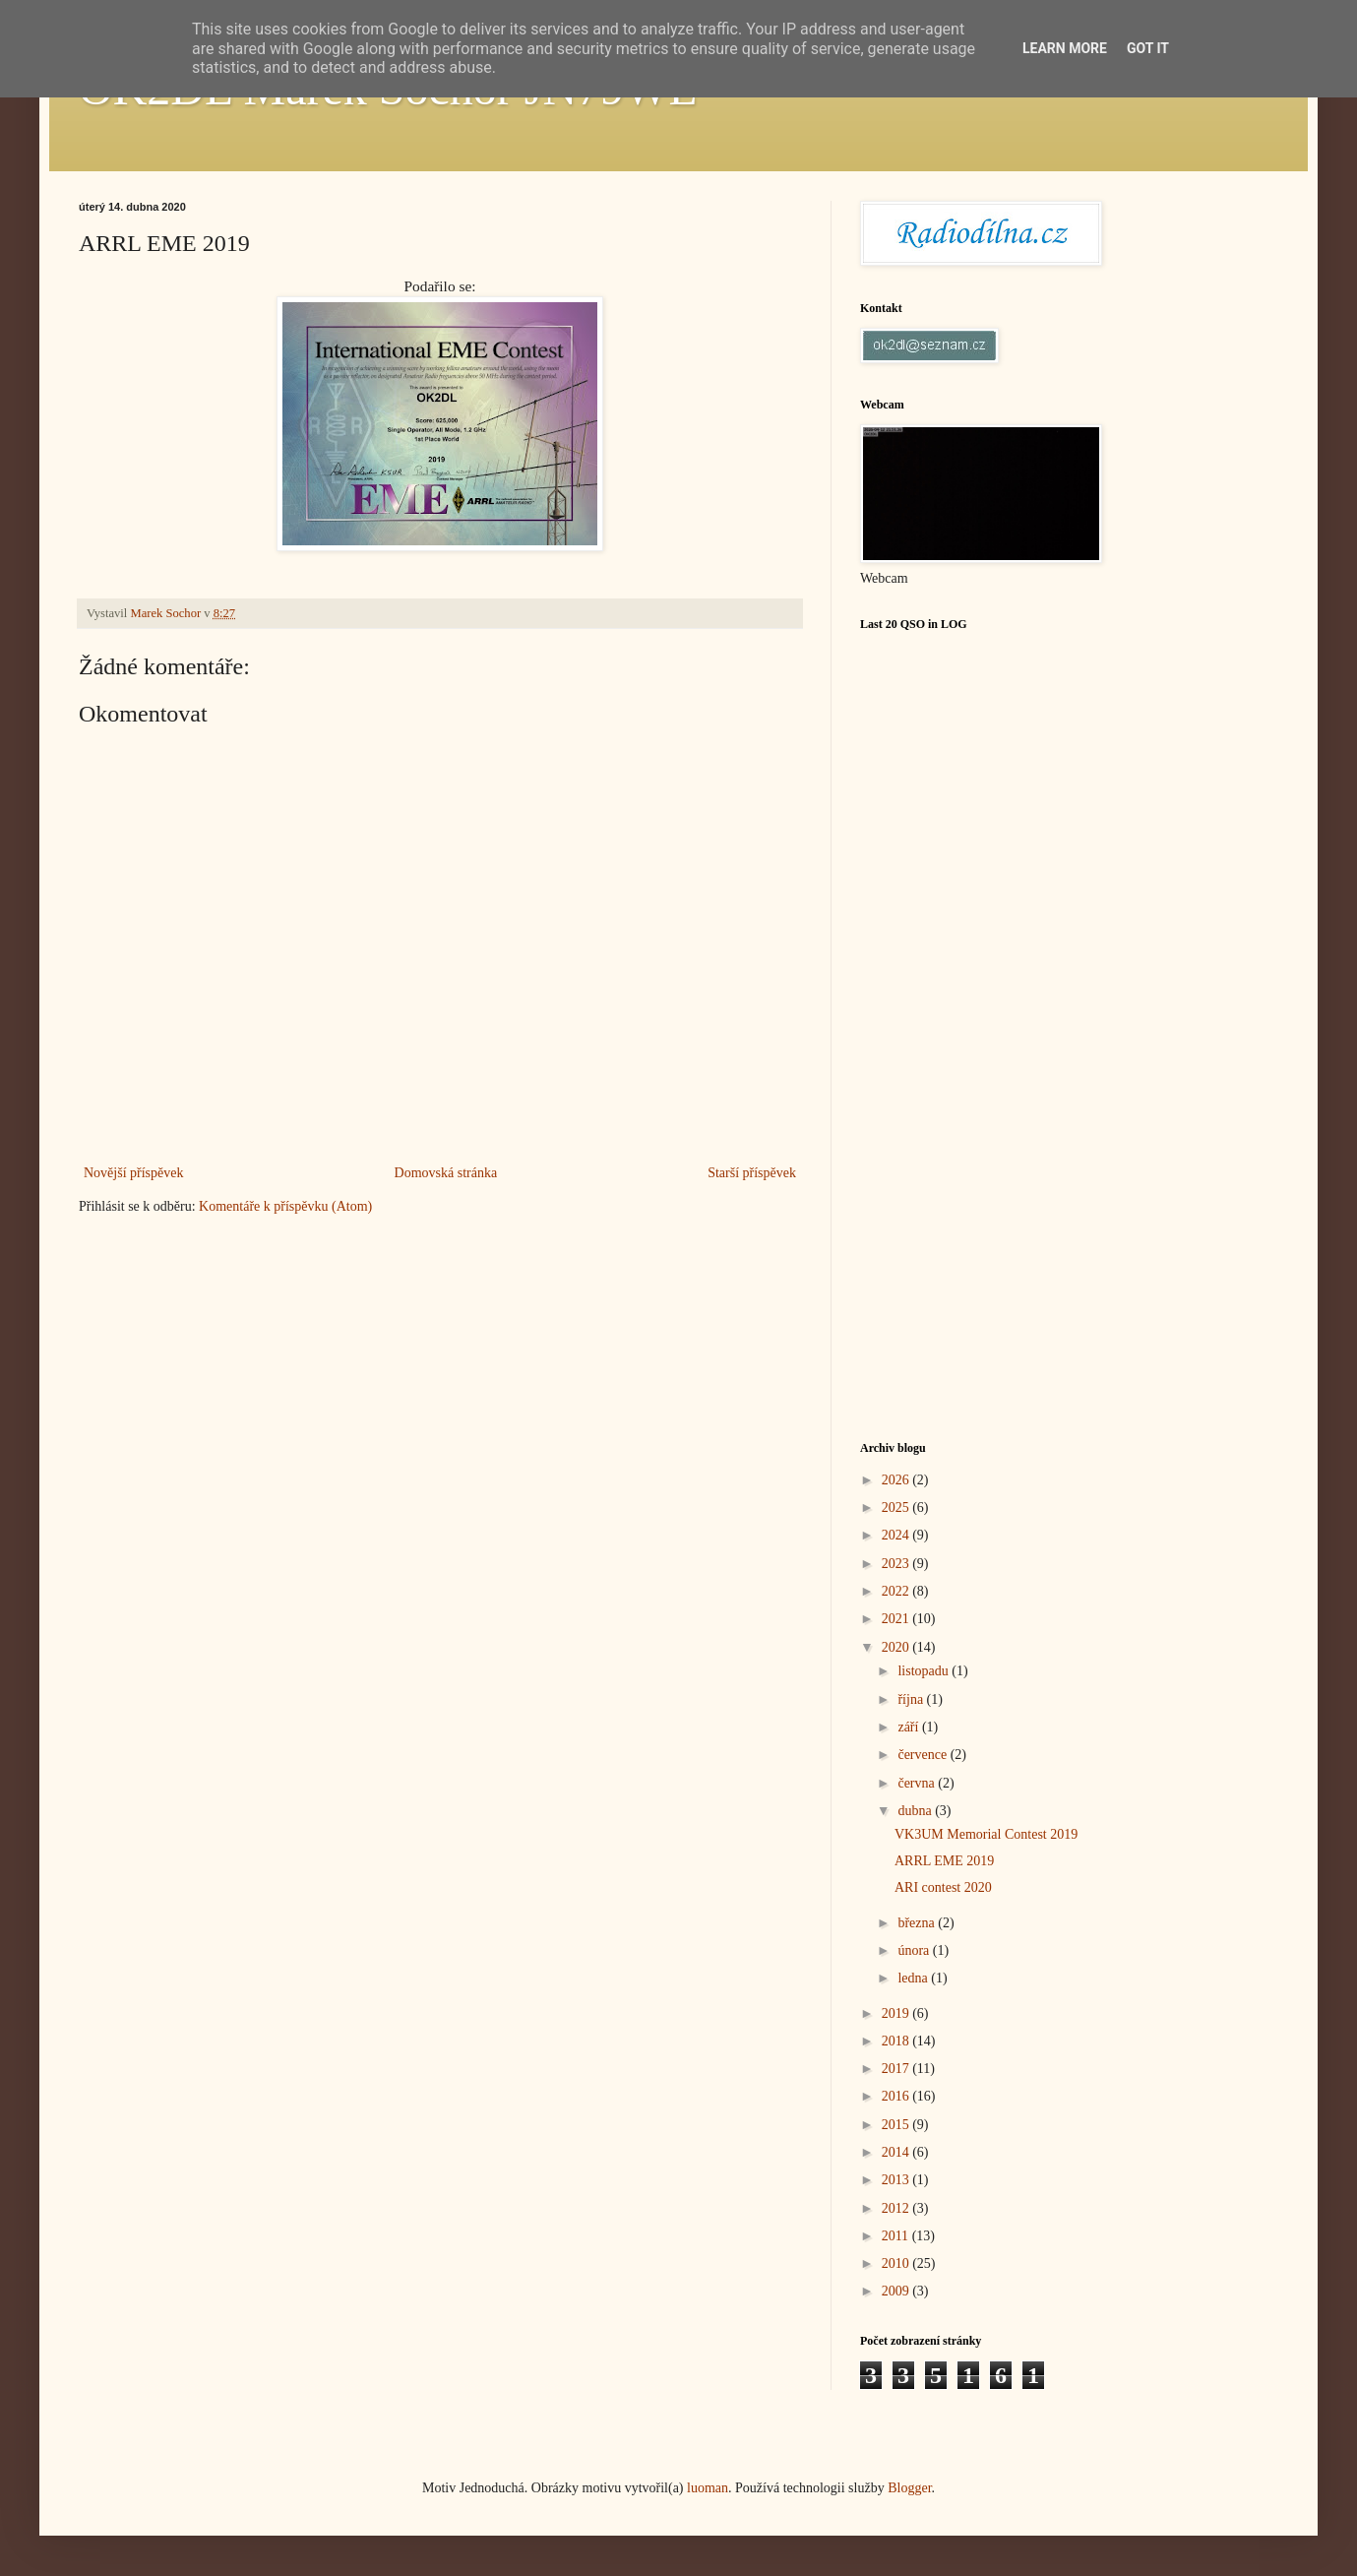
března (917, 1923)
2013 (897, 2179)
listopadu (924, 1671)
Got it (1148, 48)
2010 (897, 2263)
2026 (897, 1480)
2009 (897, 2291)
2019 (897, 2013)
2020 (897, 1647)
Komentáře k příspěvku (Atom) (285, 1206)
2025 (897, 1507)
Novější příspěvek (133, 1172)
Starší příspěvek (752, 1172)
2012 (897, 2208)
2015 (897, 2124)
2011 (897, 2236)
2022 (897, 1591)
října (911, 1699)
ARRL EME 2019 (944, 1860)
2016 (897, 2096)
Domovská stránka (446, 1172)
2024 (897, 1535)
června (917, 1783)
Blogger (909, 2488)
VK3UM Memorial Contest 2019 (986, 1834)
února (914, 1950)
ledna (914, 1978)
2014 (897, 2152)
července (923, 1754)
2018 (897, 2041)
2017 (897, 2068)
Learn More (1064, 48)
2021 (897, 1618)
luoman (707, 2488)
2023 (897, 1563)
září (909, 1727)
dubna (916, 1810)
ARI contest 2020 (943, 1887)
